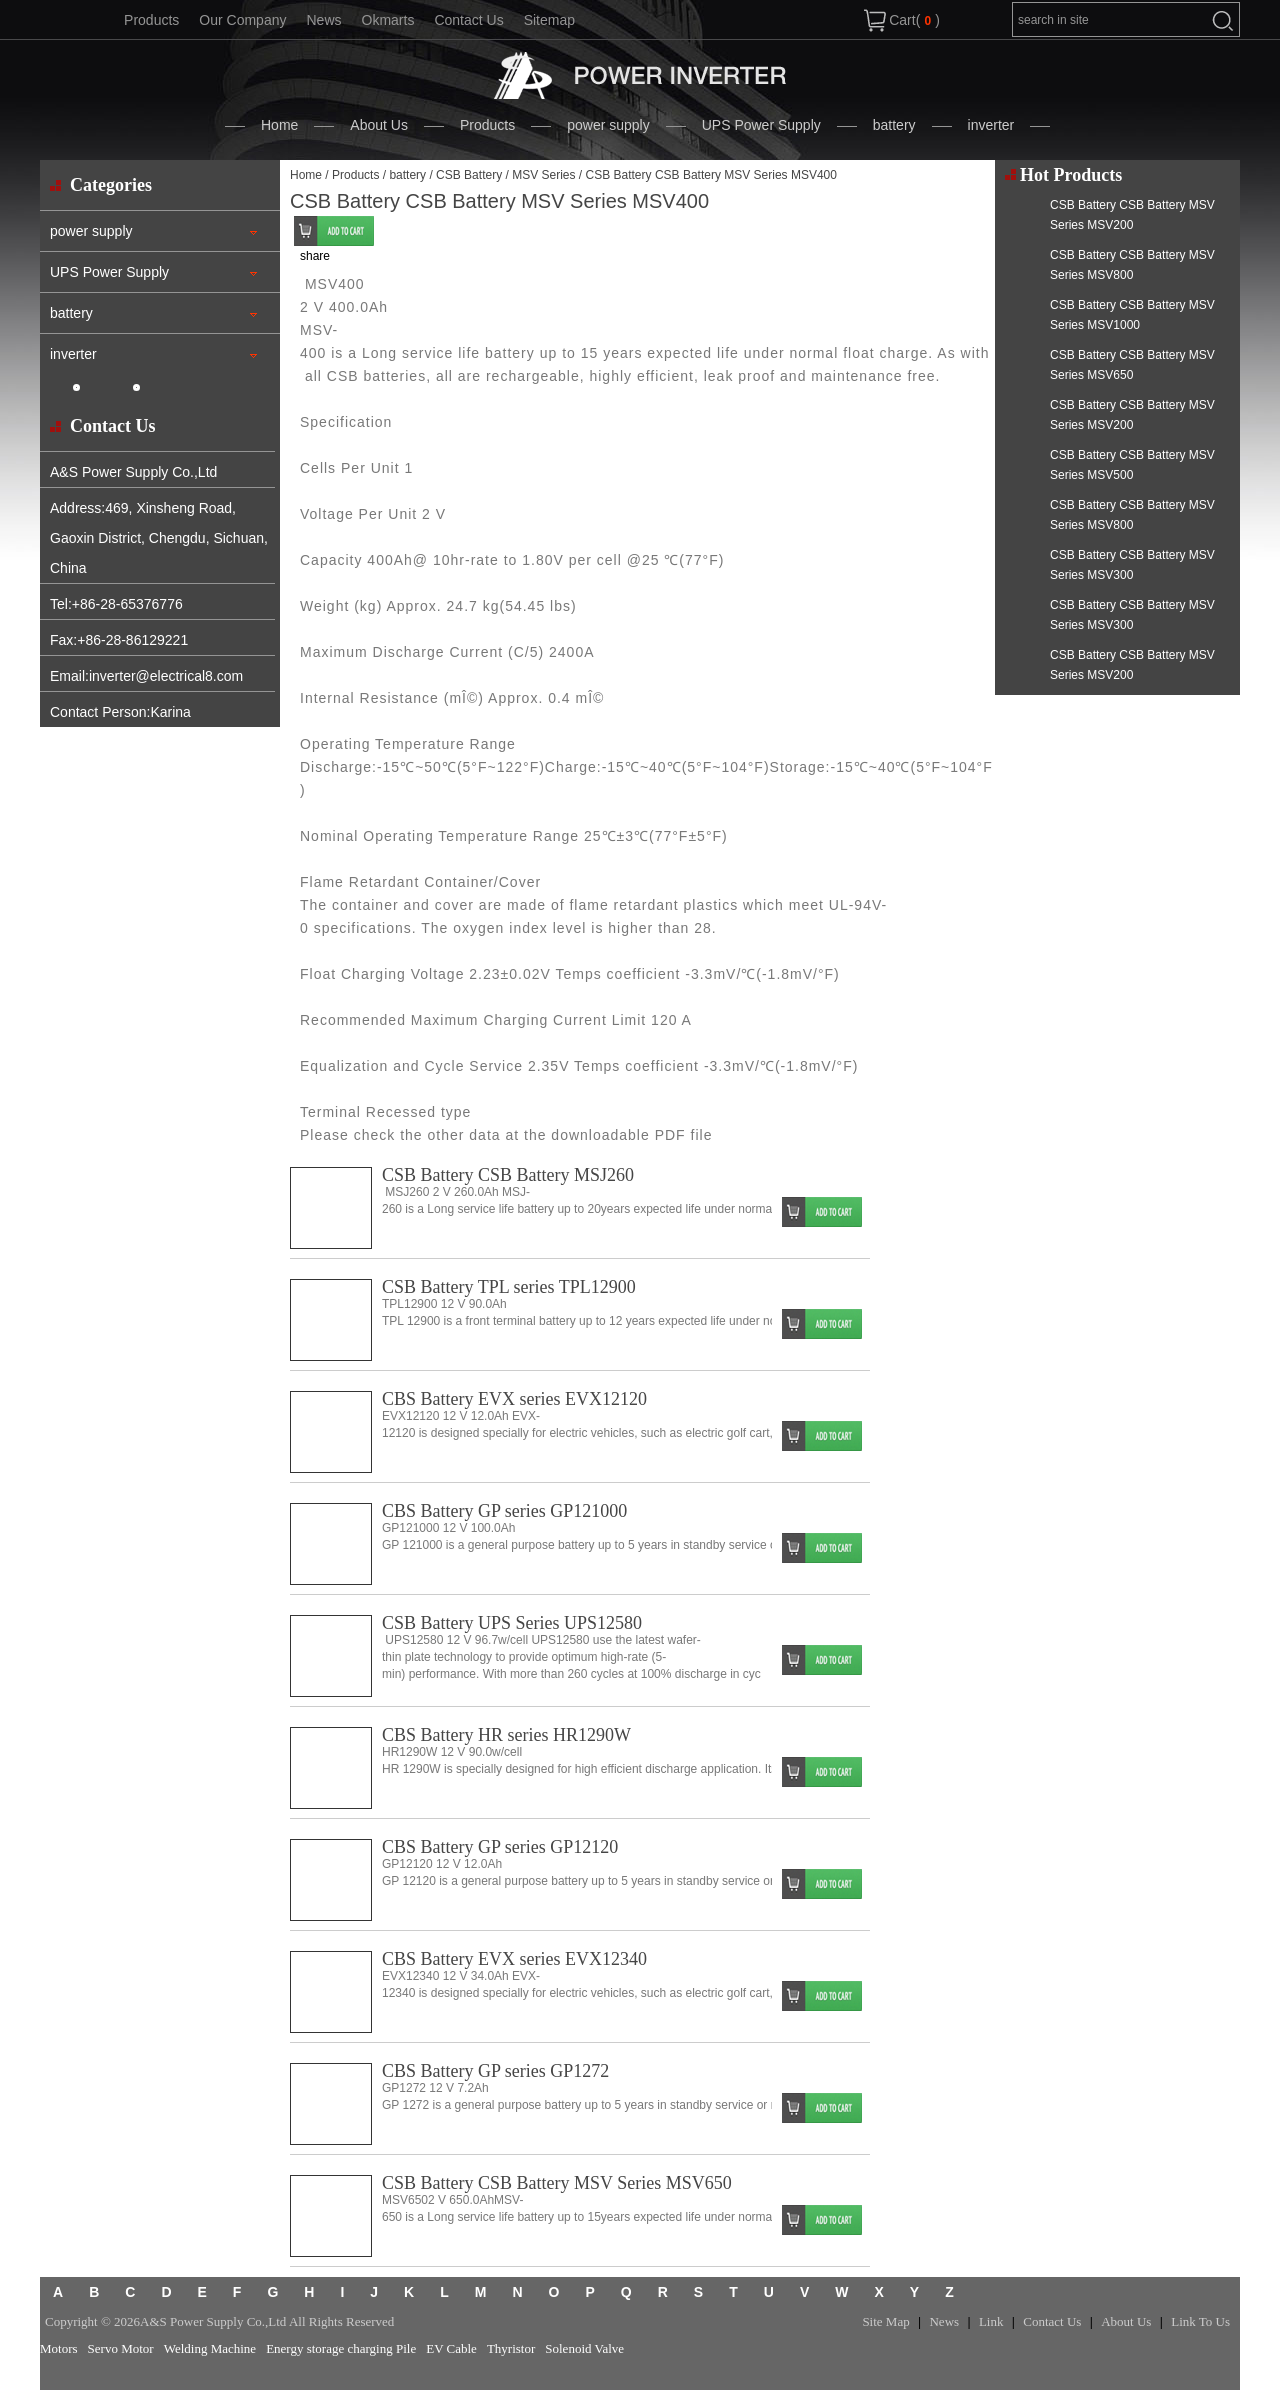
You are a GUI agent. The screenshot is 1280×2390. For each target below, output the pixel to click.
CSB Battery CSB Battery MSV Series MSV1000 (1132, 315)
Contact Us (468, 20)
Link (991, 2321)
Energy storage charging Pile (341, 2348)
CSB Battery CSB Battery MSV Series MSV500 (1132, 465)
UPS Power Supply (761, 125)
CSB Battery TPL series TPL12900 (509, 1287)
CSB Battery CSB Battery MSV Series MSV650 (557, 2183)
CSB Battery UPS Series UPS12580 (512, 1623)
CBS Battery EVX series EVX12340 (514, 1959)
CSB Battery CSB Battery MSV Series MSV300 (1132, 565)
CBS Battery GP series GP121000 (504, 1511)
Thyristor (511, 2348)
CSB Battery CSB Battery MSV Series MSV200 (1132, 215)
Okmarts (388, 20)
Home (279, 125)
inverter (991, 125)
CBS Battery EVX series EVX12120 (514, 1399)
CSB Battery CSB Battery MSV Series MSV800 (1132, 265)
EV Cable (451, 2348)
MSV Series (543, 175)
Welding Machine (210, 2348)
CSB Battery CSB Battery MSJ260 (508, 1175)
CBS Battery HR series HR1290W (506, 1735)
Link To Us (1200, 2321)
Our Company (242, 20)
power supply (608, 125)
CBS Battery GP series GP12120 (500, 1847)
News (323, 20)
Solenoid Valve (584, 2348)
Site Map (885, 2321)
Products (151, 20)
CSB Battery (469, 175)
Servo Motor (121, 2348)
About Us (379, 125)
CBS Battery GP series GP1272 (495, 2071)
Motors (59, 2348)
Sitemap (549, 20)
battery (894, 125)
